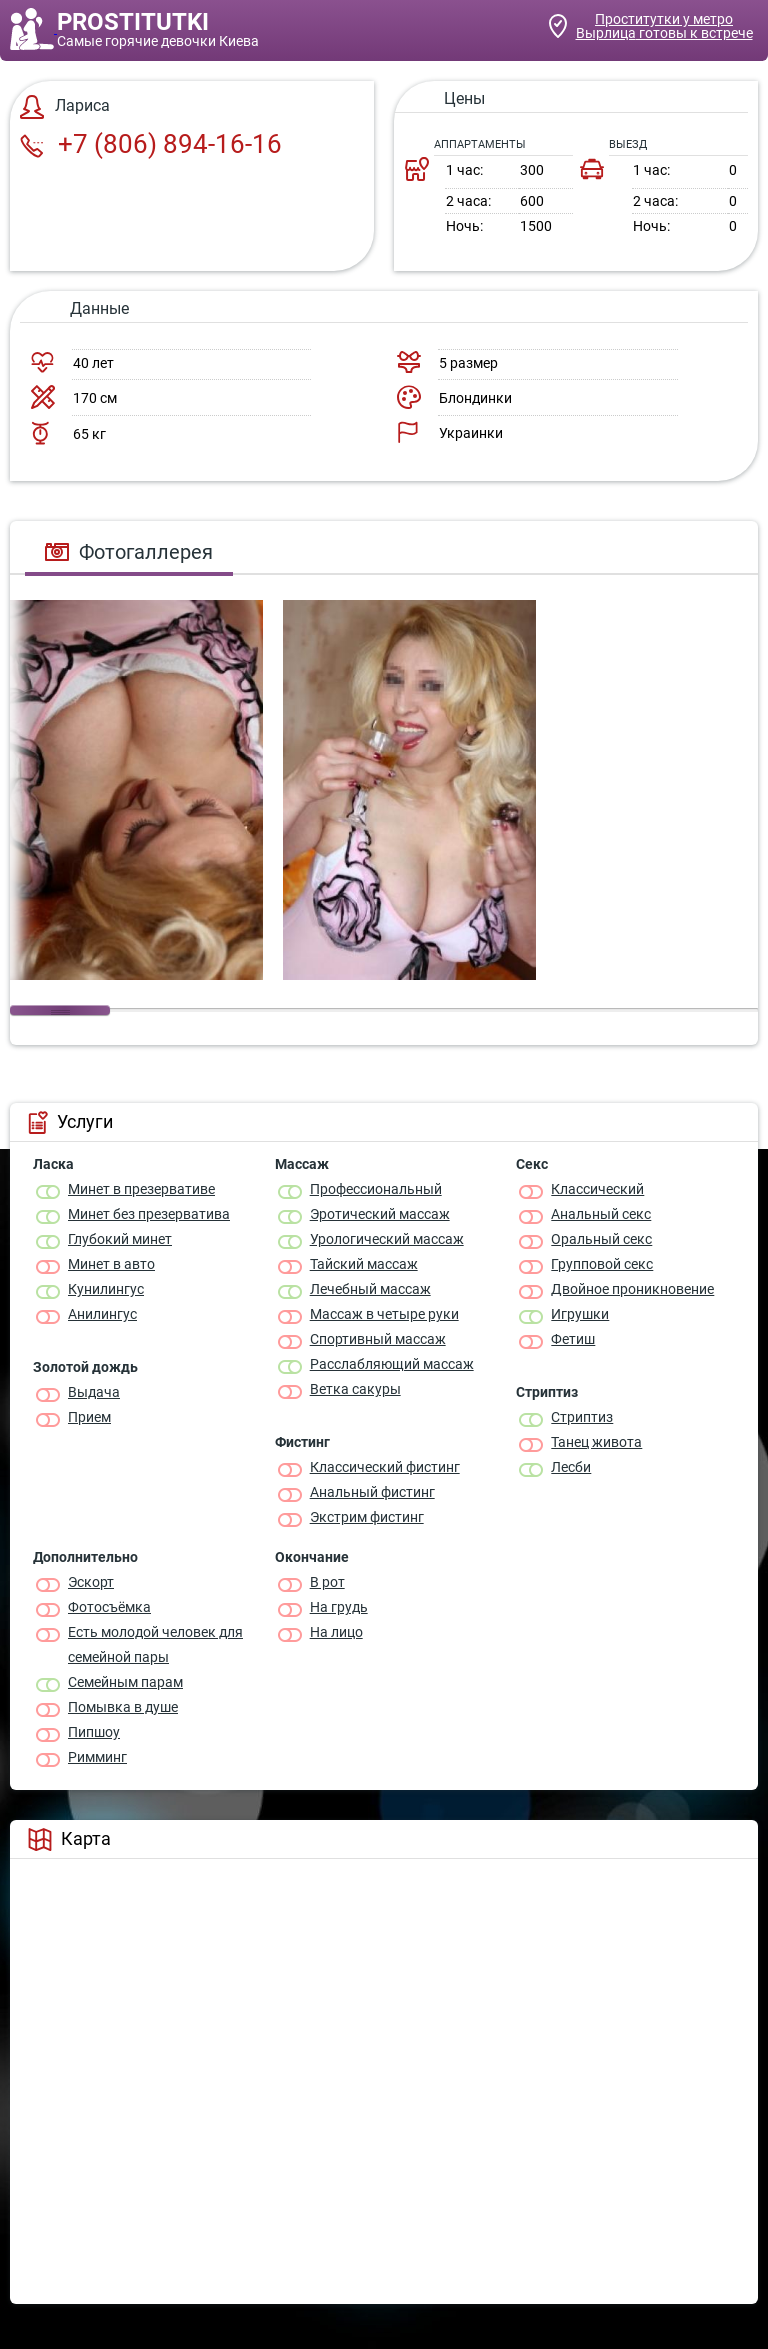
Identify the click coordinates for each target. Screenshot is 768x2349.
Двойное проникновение (632, 1289)
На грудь (339, 1607)
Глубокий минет (120, 1239)
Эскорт (91, 1582)
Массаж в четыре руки (384, 1314)
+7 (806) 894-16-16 (151, 144)
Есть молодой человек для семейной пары (155, 1644)
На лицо (336, 1632)
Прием (89, 1417)
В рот (327, 1582)
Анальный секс (601, 1214)
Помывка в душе (123, 1707)
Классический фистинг (385, 1467)
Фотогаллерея (129, 552)
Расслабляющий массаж (392, 1364)
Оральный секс (601, 1239)
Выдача (94, 1392)
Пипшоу (94, 1732)
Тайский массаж (364, 1264)
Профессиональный (376, 1189)
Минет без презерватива (149, 1214)
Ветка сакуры (355, 1389)
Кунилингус (106, 1289)
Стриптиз (582, 1417)
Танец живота (596, 1442)
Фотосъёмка (109, 1607)
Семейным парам (125, 1682)
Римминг (97, 1757)
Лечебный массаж (370, 1289)
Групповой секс (602, 1264)
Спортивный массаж (378, 1339)
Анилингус (102, 1314)
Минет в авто (111, 1264)
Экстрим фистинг (367, 1517)
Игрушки (580, 1314)
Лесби (571, 1467)
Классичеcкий (597, 1189)
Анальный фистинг (372, 1492)
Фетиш (573, 1339)
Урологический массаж (387, 1239)
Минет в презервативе (141, 1189)
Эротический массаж (380, 1214)
